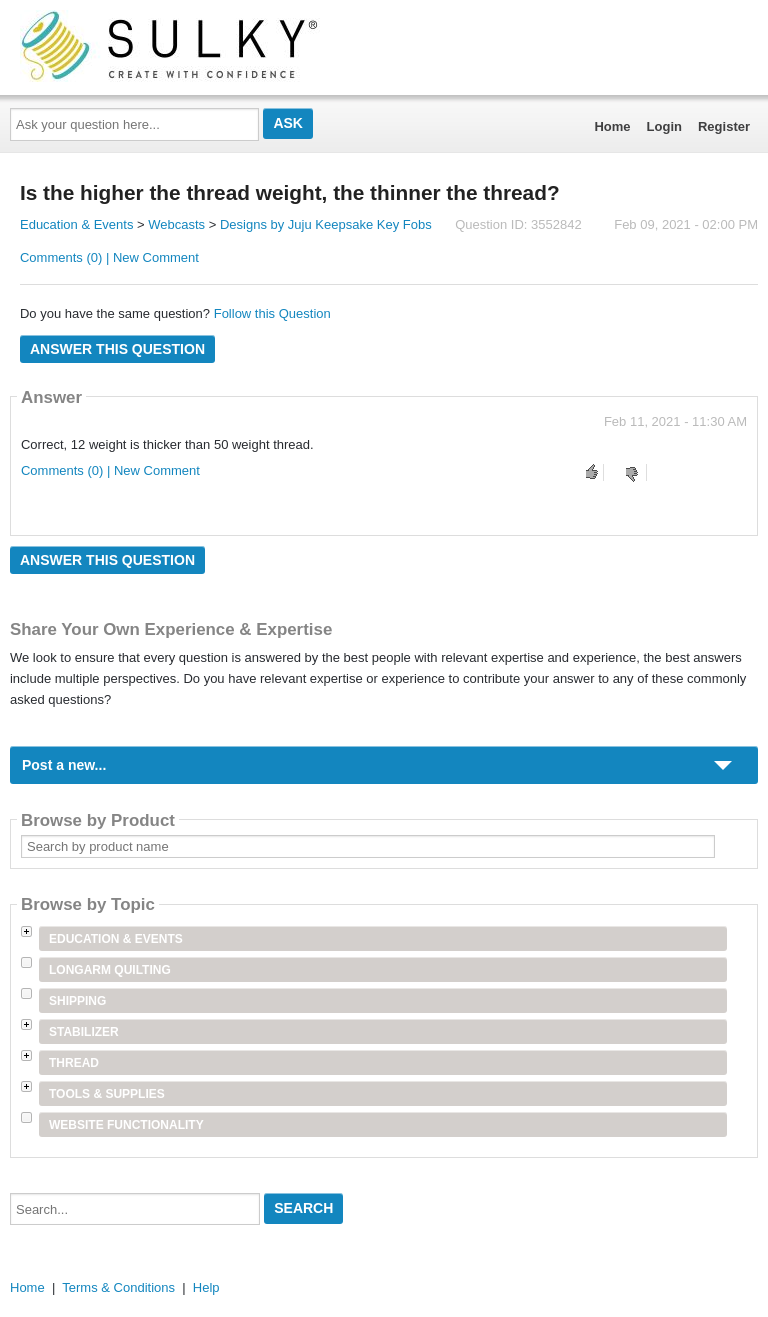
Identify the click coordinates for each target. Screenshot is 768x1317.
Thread (74, 1063)
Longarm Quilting (110, 970)
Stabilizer (84, 1032)
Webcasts (176, 224)
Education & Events (76, 224)
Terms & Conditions (118, 1287)
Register (724, 126)
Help (206, 1287)
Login (664, 126)
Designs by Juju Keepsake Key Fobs (326, 224)
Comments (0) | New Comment (109, 257)
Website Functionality (126, 1125)
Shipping (77, 1001)
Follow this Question (272, 313)
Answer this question (117, 349)
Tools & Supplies (107, 1094)
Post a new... (64, 765)
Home (612, 126)
